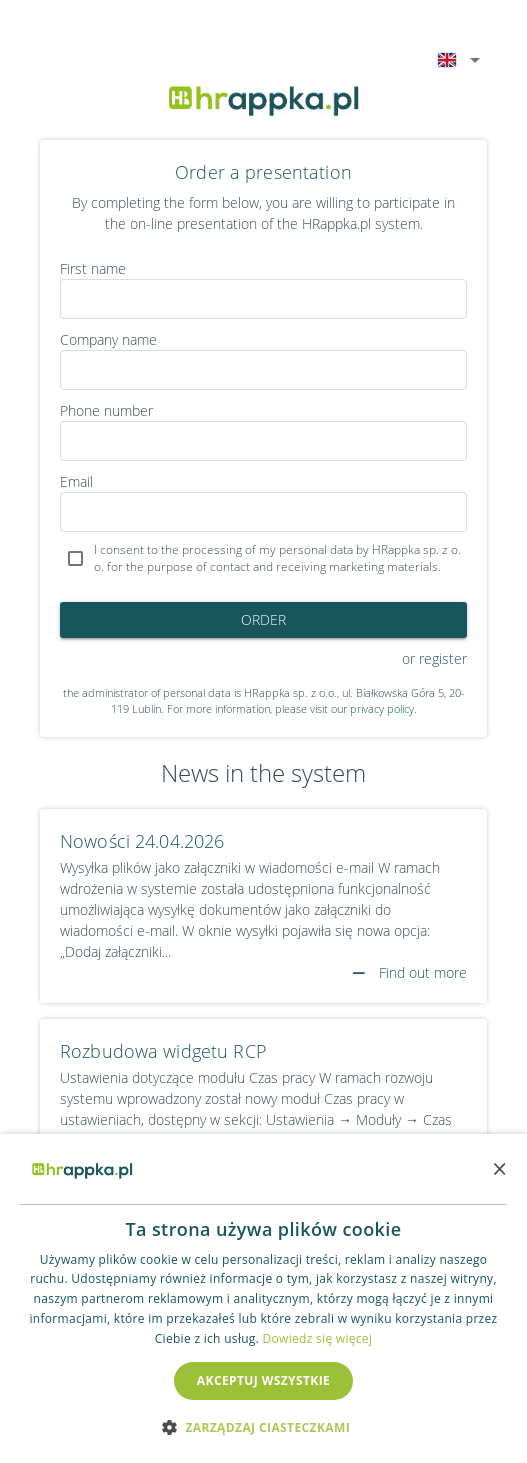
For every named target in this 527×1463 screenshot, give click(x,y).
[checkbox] (263, 559)
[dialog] (263, 1298)
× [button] (499, 1168)
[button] (263, 1427)
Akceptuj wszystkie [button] (263, 1380)
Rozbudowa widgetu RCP (163, 1051)
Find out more (409, 972)
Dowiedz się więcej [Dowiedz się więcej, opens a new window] (318, 1338)
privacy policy (382, 708)
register (443, 658)
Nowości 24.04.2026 (142, 841)
